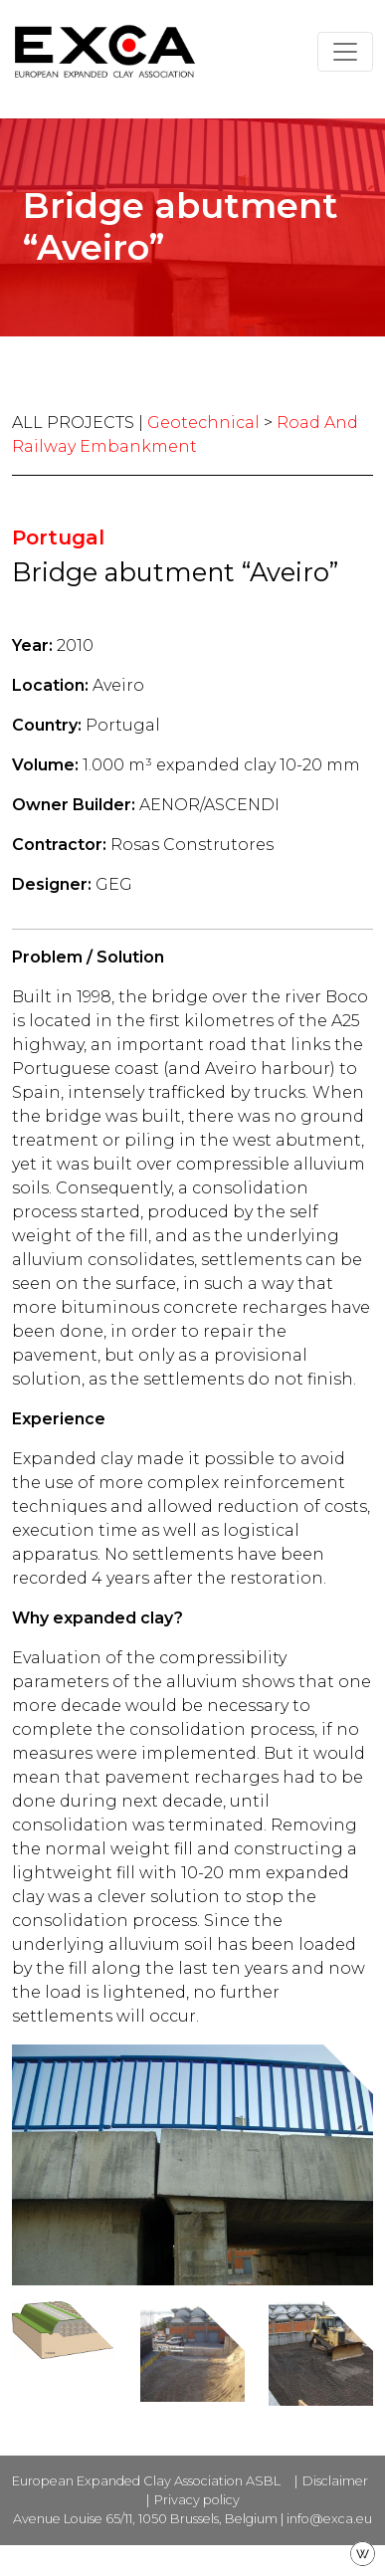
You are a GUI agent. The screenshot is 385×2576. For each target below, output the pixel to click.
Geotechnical (203, 422)
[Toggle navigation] (345, 52)
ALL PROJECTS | (79, 422)
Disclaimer (335, 2480)
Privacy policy (197, 2499)
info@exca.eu (329, 2518)
